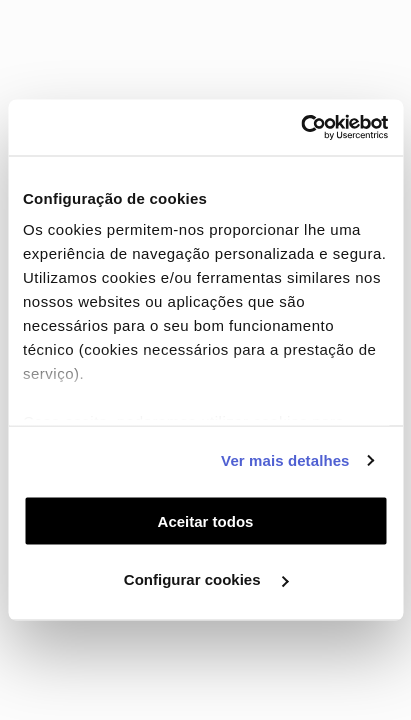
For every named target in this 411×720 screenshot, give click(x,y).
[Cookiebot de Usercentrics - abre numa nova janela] (300, 128)
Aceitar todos (206, 520)
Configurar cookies (206, 579)
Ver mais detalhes (285, 460)
